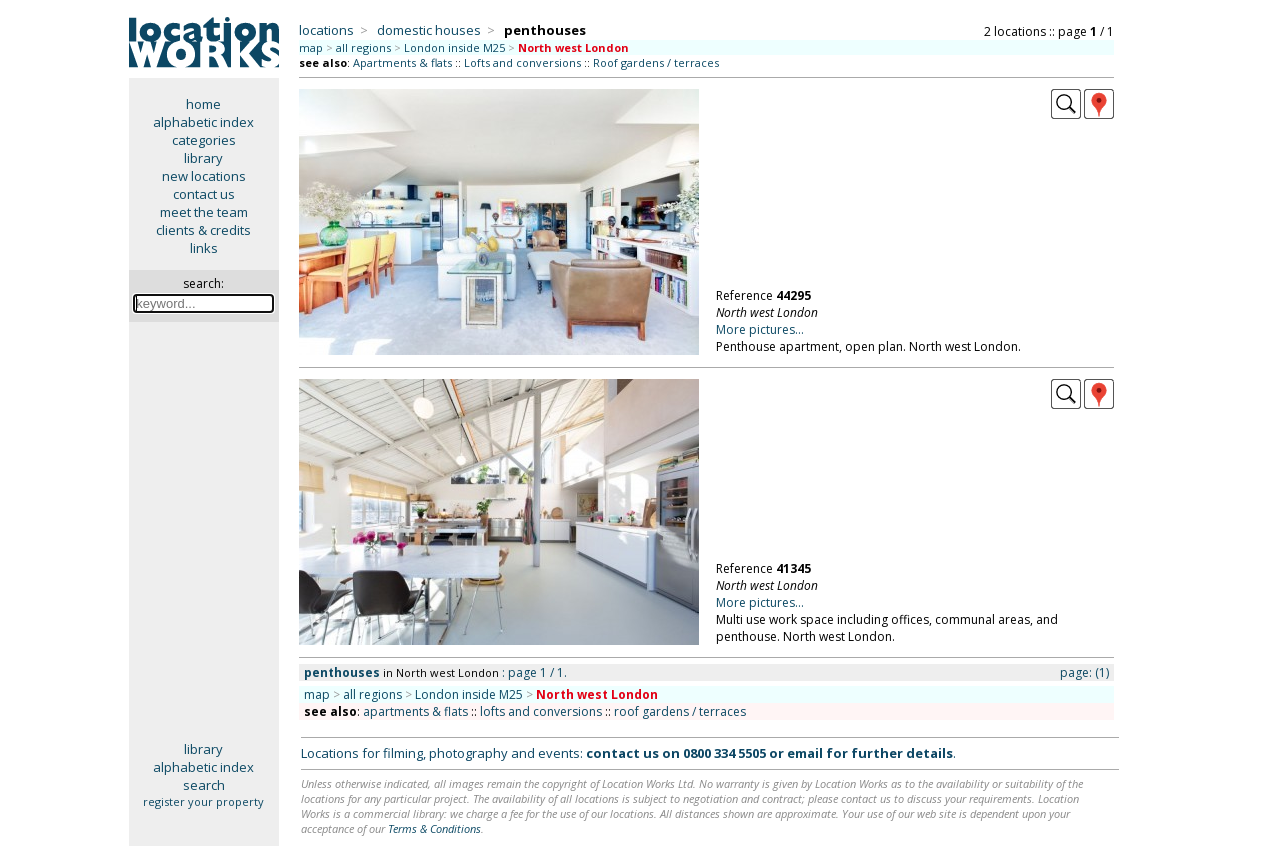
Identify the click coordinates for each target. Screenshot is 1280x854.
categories (204, 140)
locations (326, 30)
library (203, 158)
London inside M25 (454, 47)
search (204, 785)
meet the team (204, 212)
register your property (203, 801)
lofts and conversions (541, 711)
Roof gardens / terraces (656, 62)
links (204, 248)
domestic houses (429, 30)
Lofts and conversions (522, 62)
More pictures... (760, 329)
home (203, 104)
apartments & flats (415, 711)
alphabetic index (203, 122)
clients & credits (203, 230)
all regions (363, 47)
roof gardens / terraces (680, 711)
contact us (204, 194)
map (311, 47)
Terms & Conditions (434, 828)
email (805, 753)
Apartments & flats (402, 62)
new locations (204, 176)
